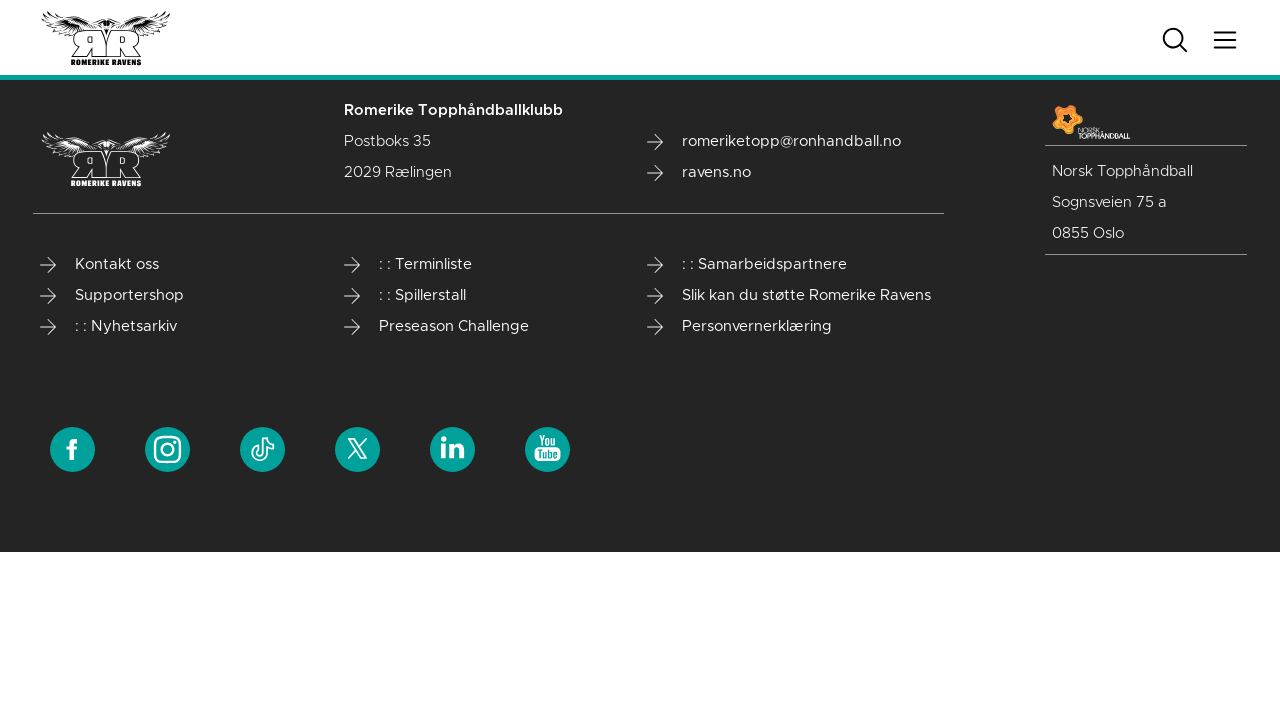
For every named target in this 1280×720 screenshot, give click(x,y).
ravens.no (699, 173)
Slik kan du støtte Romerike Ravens (789, 296)
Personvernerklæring (739, 327)
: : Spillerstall (405, 296)
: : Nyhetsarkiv (108, 327)
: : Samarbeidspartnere (747, 265)
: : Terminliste (408, 265)
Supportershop (112, 296)
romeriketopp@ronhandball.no (774, 142)
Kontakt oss (99, 265)
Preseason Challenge (436, 327)
